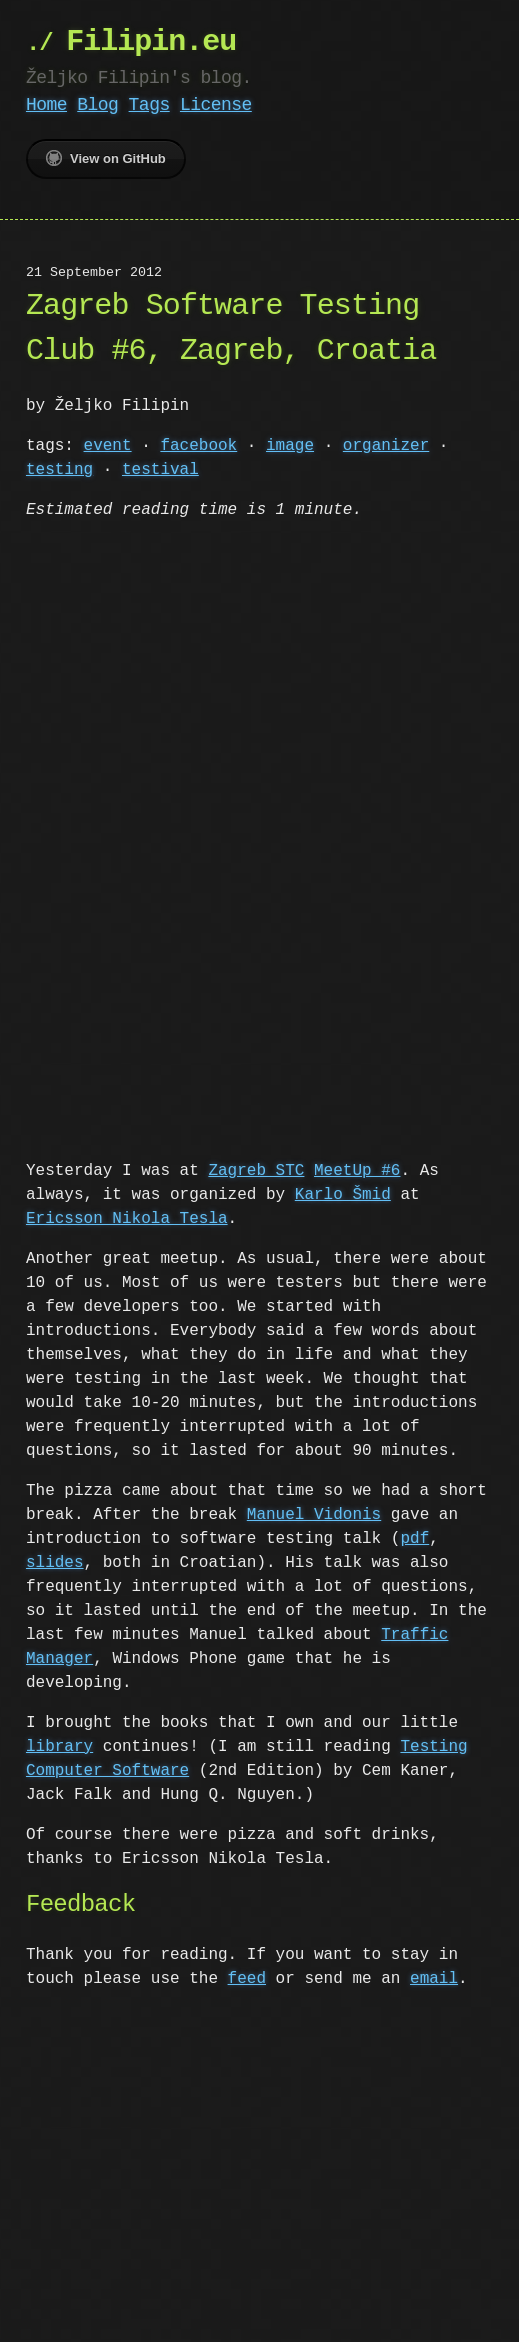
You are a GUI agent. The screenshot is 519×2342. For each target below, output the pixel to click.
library (59, 1745)
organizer (386, 446)
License (216, 105)
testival (160, 470)
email (434, 1977)
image (290, 446)
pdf (414, 1537)
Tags (149, 105)
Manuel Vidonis (314, 1513)
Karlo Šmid (343, 1193)
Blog (97, 105)
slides (55, 1561)
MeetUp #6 (357, 1169)
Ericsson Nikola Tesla (127, 1217)
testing (59, 470)
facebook (198, 446)
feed (247, 1977)
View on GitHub (106, 158)
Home (46, 105)
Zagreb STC (256, 1169)
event (108, 446)
